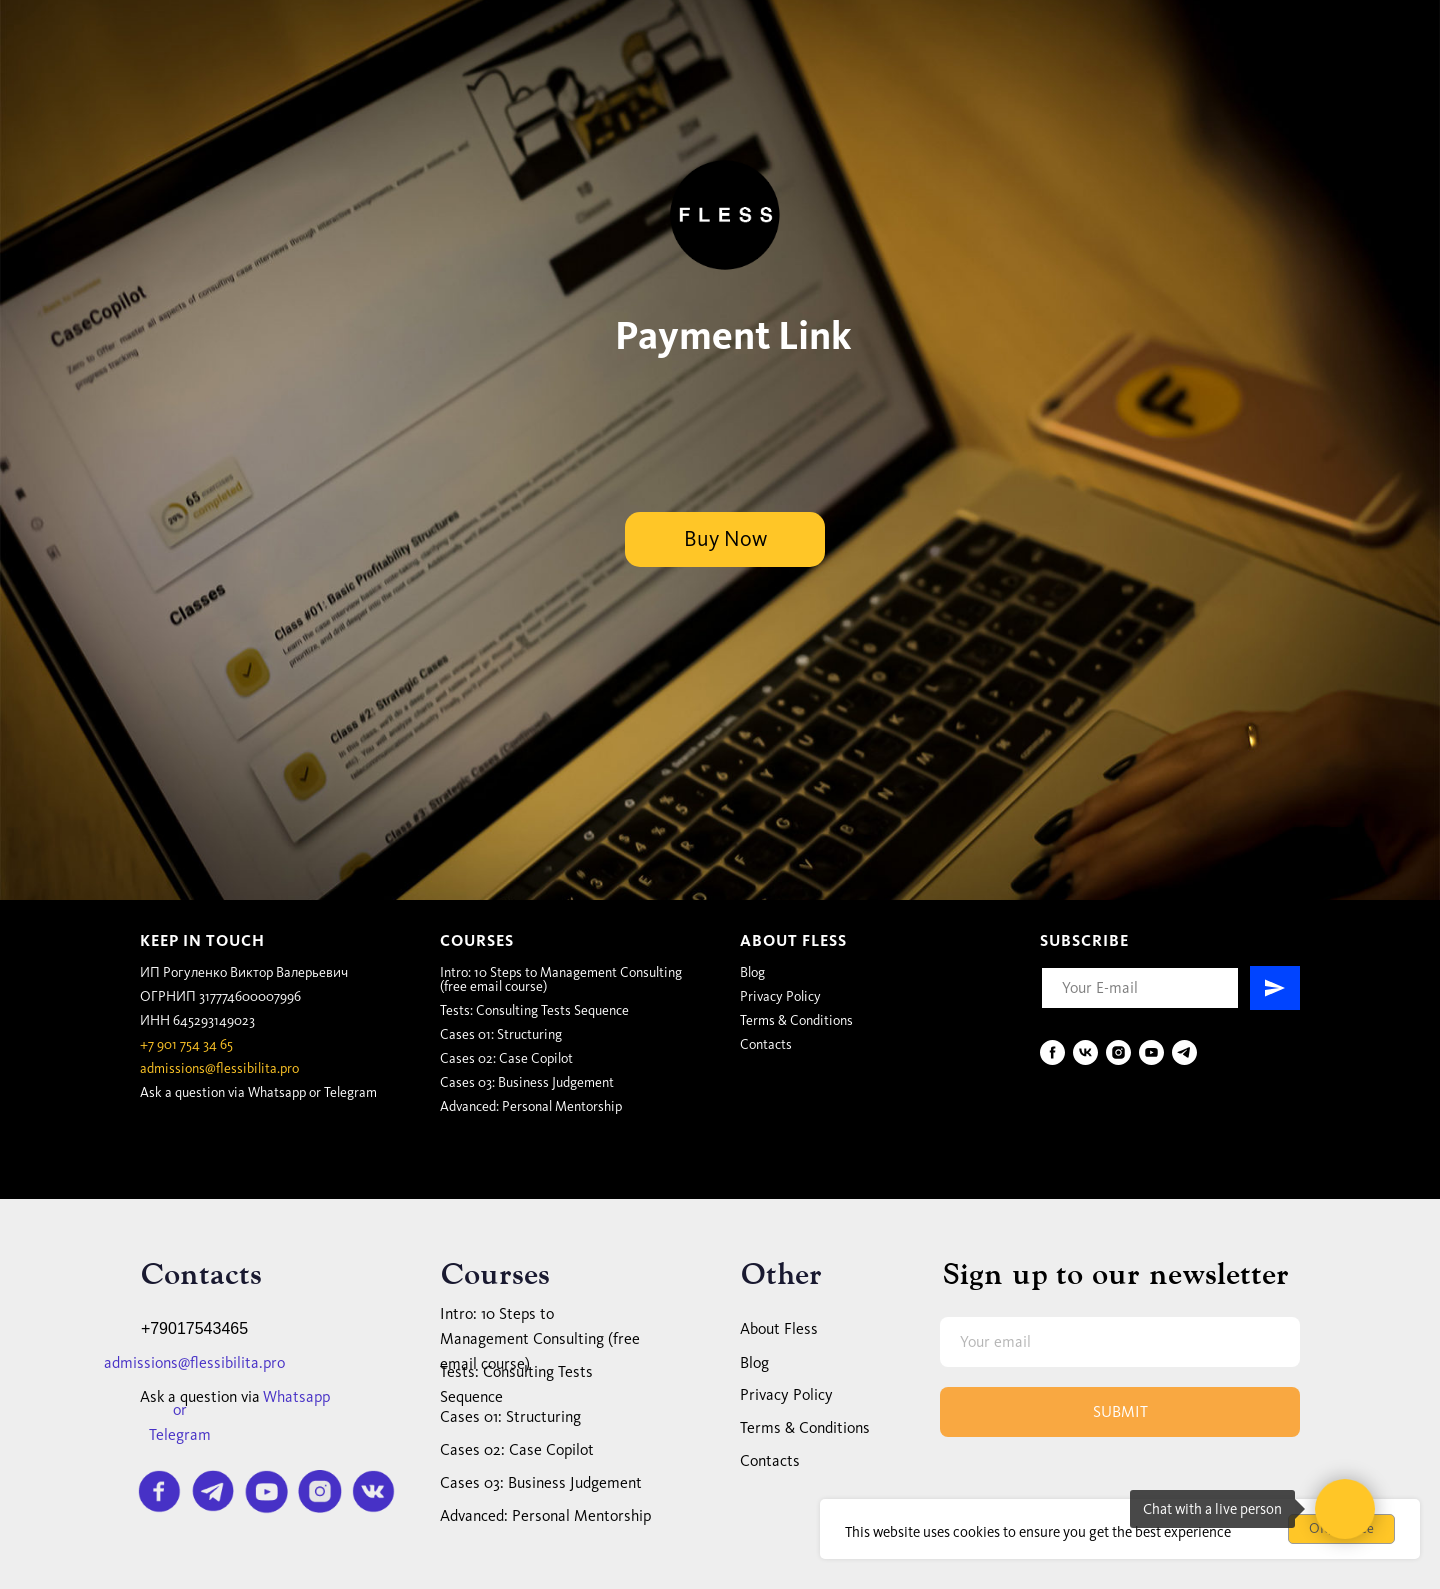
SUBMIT (1120, 1411)
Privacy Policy (780, 996)
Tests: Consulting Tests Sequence (534, 1010)
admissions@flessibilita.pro (219, 1068)
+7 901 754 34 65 (186, 1044)
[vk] (1085, 1052)
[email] (1120, 1342)
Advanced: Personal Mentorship (531, 1106)
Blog (752, 972)
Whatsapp (277, 1092)
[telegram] (1184, 1052)
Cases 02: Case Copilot (506, 1058)
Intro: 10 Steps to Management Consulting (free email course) (561, 979)
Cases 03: (527, 1082)
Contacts (766, 1044)
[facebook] (1052, 1052)
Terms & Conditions (796, 1020)
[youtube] (1151, 1052)
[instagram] (1118, 1052)
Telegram (350, 1092)
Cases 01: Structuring (501, 1034)
